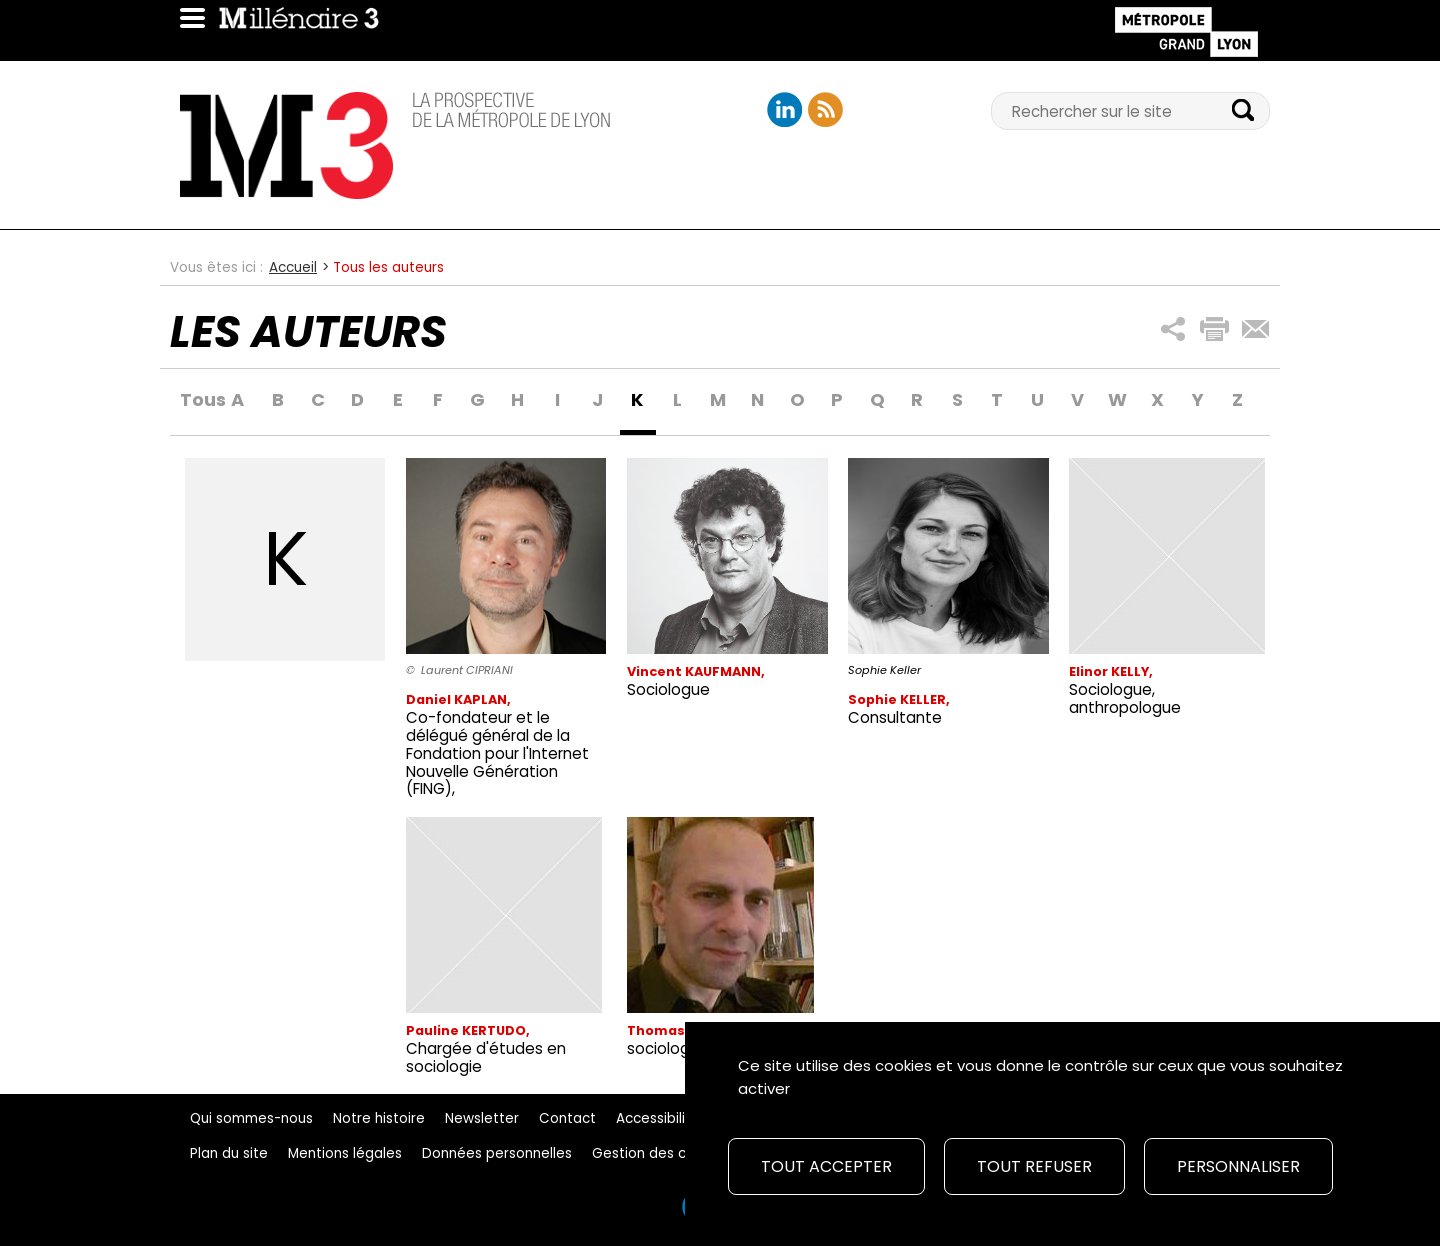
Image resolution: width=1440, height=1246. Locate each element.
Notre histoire (379, 1118)
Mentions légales (345, 1153)
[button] (1173, 329)
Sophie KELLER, (899, 699)
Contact (567, 1118)
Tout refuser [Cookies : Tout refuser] (1034, 1166)
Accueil (293, 267)
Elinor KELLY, (1111, 671)
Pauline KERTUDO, (468, 1030)
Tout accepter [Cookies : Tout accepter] (826, 1166)
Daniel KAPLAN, (458, 699)
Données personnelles (497, 1153)
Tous (198, 400)
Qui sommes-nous (251, 1118)
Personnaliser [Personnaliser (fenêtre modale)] (1238, 1166)
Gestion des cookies (661, 1153)
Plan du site (229, 1153)
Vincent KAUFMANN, (696, 671)
